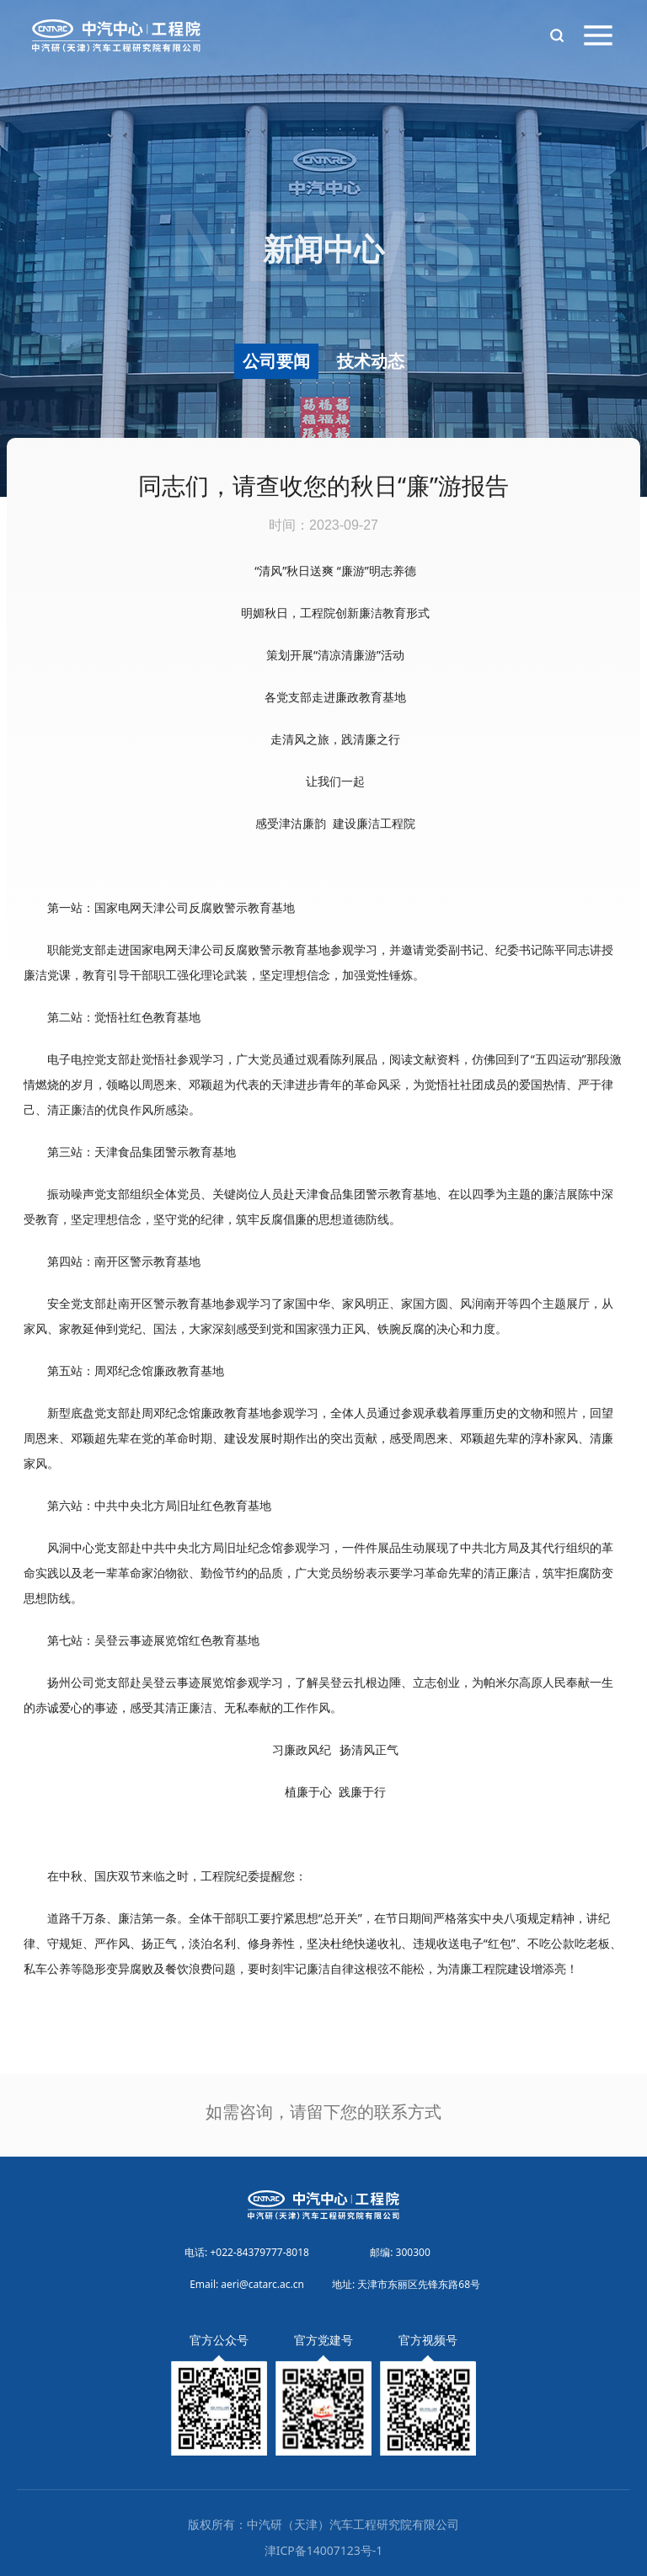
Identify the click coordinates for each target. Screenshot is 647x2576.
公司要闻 (276, 360)
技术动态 (370, 360)
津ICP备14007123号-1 (324, 2550)
